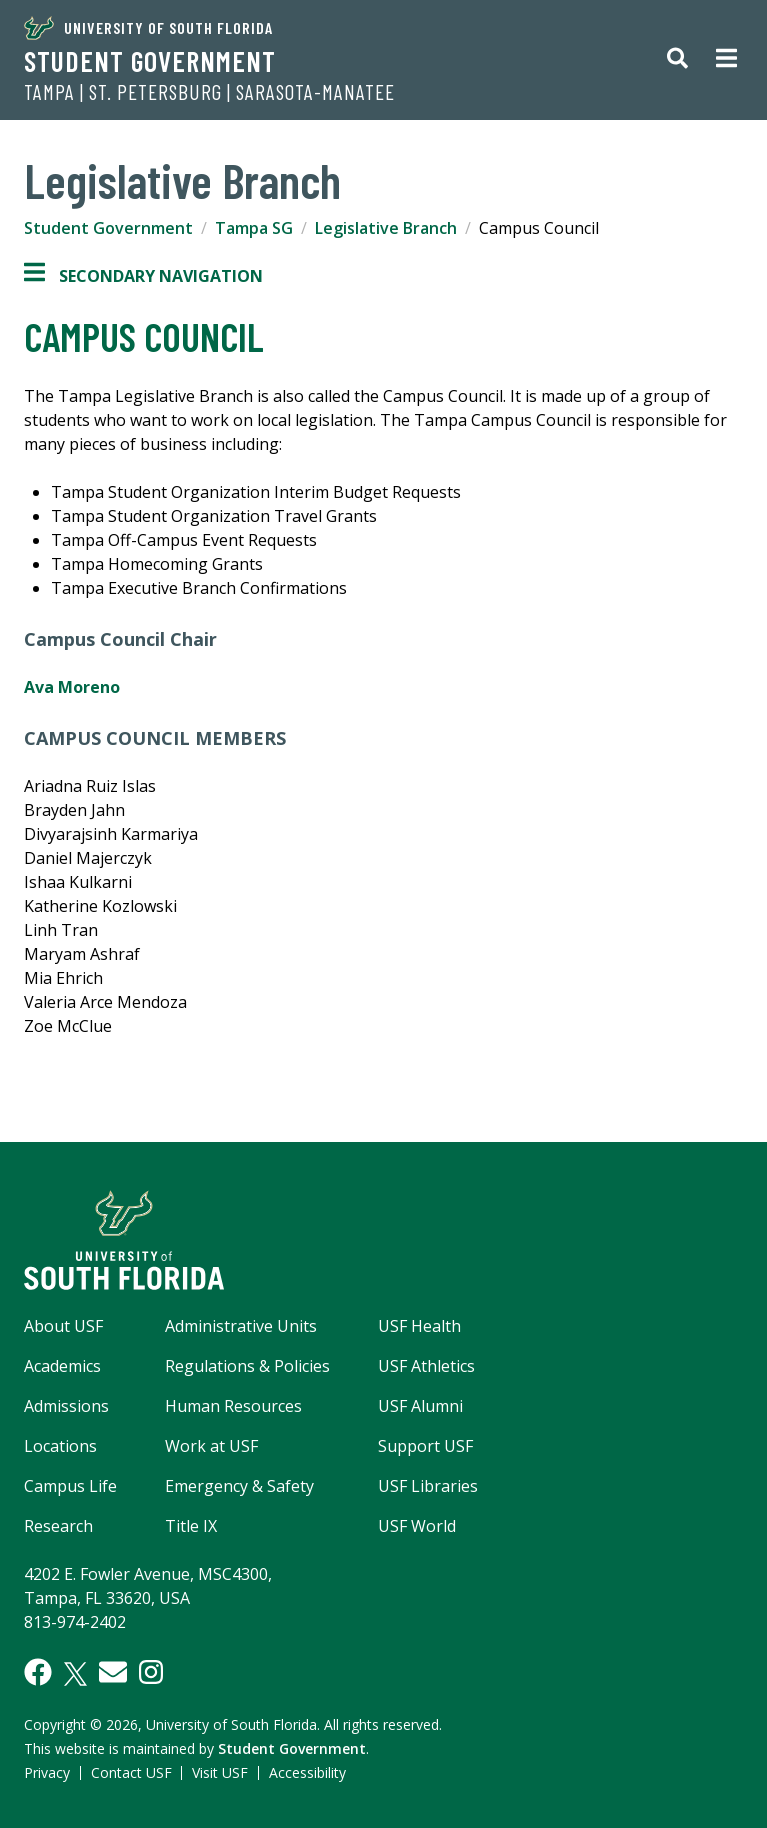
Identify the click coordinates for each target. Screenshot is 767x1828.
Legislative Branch (386, 228)
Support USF (425, 1446)
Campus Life (70, 1486)
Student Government (150, 61)
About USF (63, 1326)
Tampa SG (254, 228)
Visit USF (220, 1772)
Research (58, 1526)
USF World (417, 1526)
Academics (62, 1366)
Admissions (66, 1406)
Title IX (191, 1526)
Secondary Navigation (143, 276)
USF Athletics (426, 1366)
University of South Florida (148, 28)
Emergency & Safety (239, 1486)
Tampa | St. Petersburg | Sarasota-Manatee (209, 92)
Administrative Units (241, 1326)
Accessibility (307, 1772)
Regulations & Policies (247, 1366)
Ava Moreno (72, 687)
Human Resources (233, 1406)
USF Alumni (420, 1406)
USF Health (419, 1326)
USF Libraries (428, 1486)
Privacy (47, 1772)
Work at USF (211, 1446)
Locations (60, 1446)
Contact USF (131, 1772)
